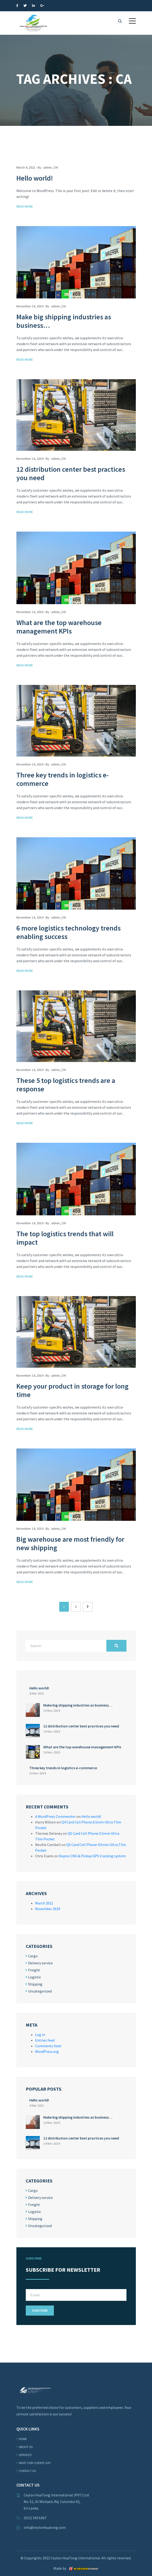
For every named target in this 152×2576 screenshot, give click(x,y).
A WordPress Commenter (55, 1816)
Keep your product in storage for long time (72, 1390)
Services (25, 2455)
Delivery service (40, 1963)
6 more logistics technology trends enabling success (68, 932)
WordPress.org (47, 2051)
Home (23, 2439)
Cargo (33, 1956)
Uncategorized (40, 1991)
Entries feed (45, 2040)
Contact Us (27, 2471)
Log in (40, 2034)
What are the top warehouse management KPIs (59, 626)
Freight (34, 1970)
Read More (24, 206)
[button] (132, 20)
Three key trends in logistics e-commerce (62, 779)
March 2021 (44, 1903)
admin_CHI (50, 167)
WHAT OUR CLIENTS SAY (35, 2463)
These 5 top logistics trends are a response (65, 1084)
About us (26, 2447)
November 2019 (47, 1908)
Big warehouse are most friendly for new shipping (70, 1543)
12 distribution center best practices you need (70, 473)
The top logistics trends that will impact (65, 1238)
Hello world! (34, 178)
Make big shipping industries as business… (63, 321)
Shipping (35, 1984)
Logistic (34, 1977)
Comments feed (48, 2045)
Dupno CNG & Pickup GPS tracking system (92, 1856)
